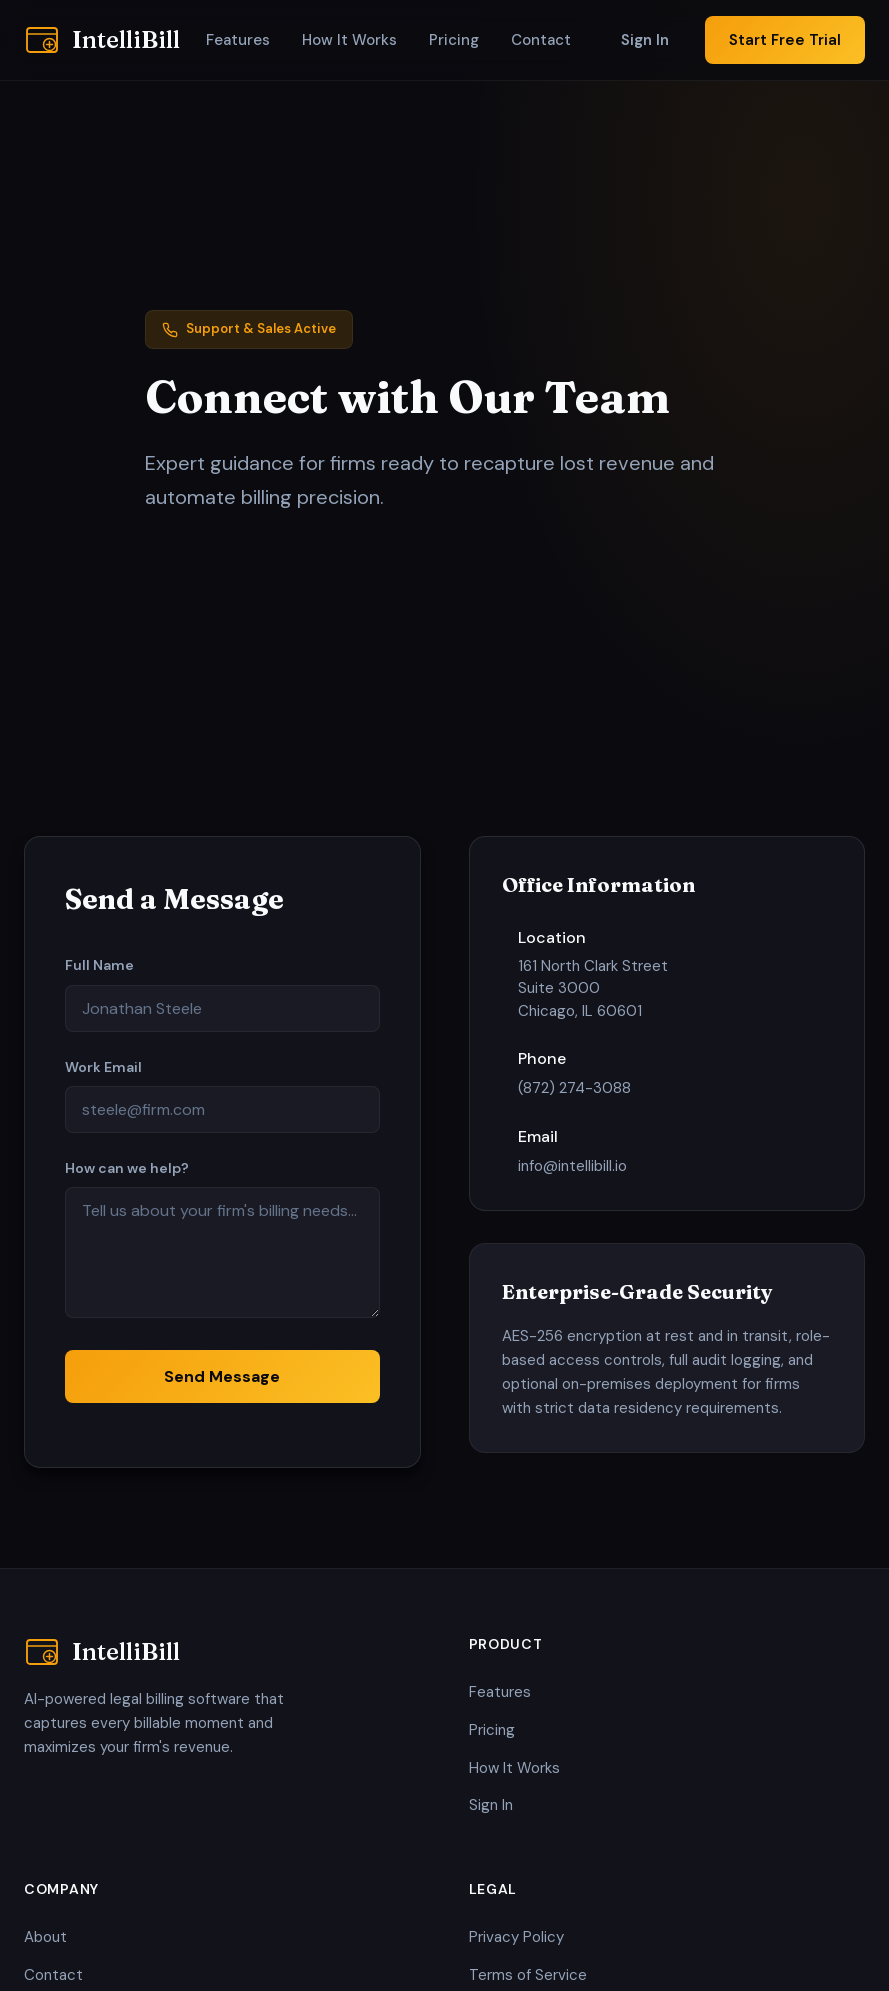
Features (238, 40)
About (45, 1937)
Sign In (645, 40)
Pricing (454, 40)
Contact (541, 40)
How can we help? (127, 1168)
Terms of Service (528, 1975)
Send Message (222, 1376)
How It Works (349, 40)
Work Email (103, 1067)
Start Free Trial (785, 40)
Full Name (99, 965)
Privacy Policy (516, 1937)
